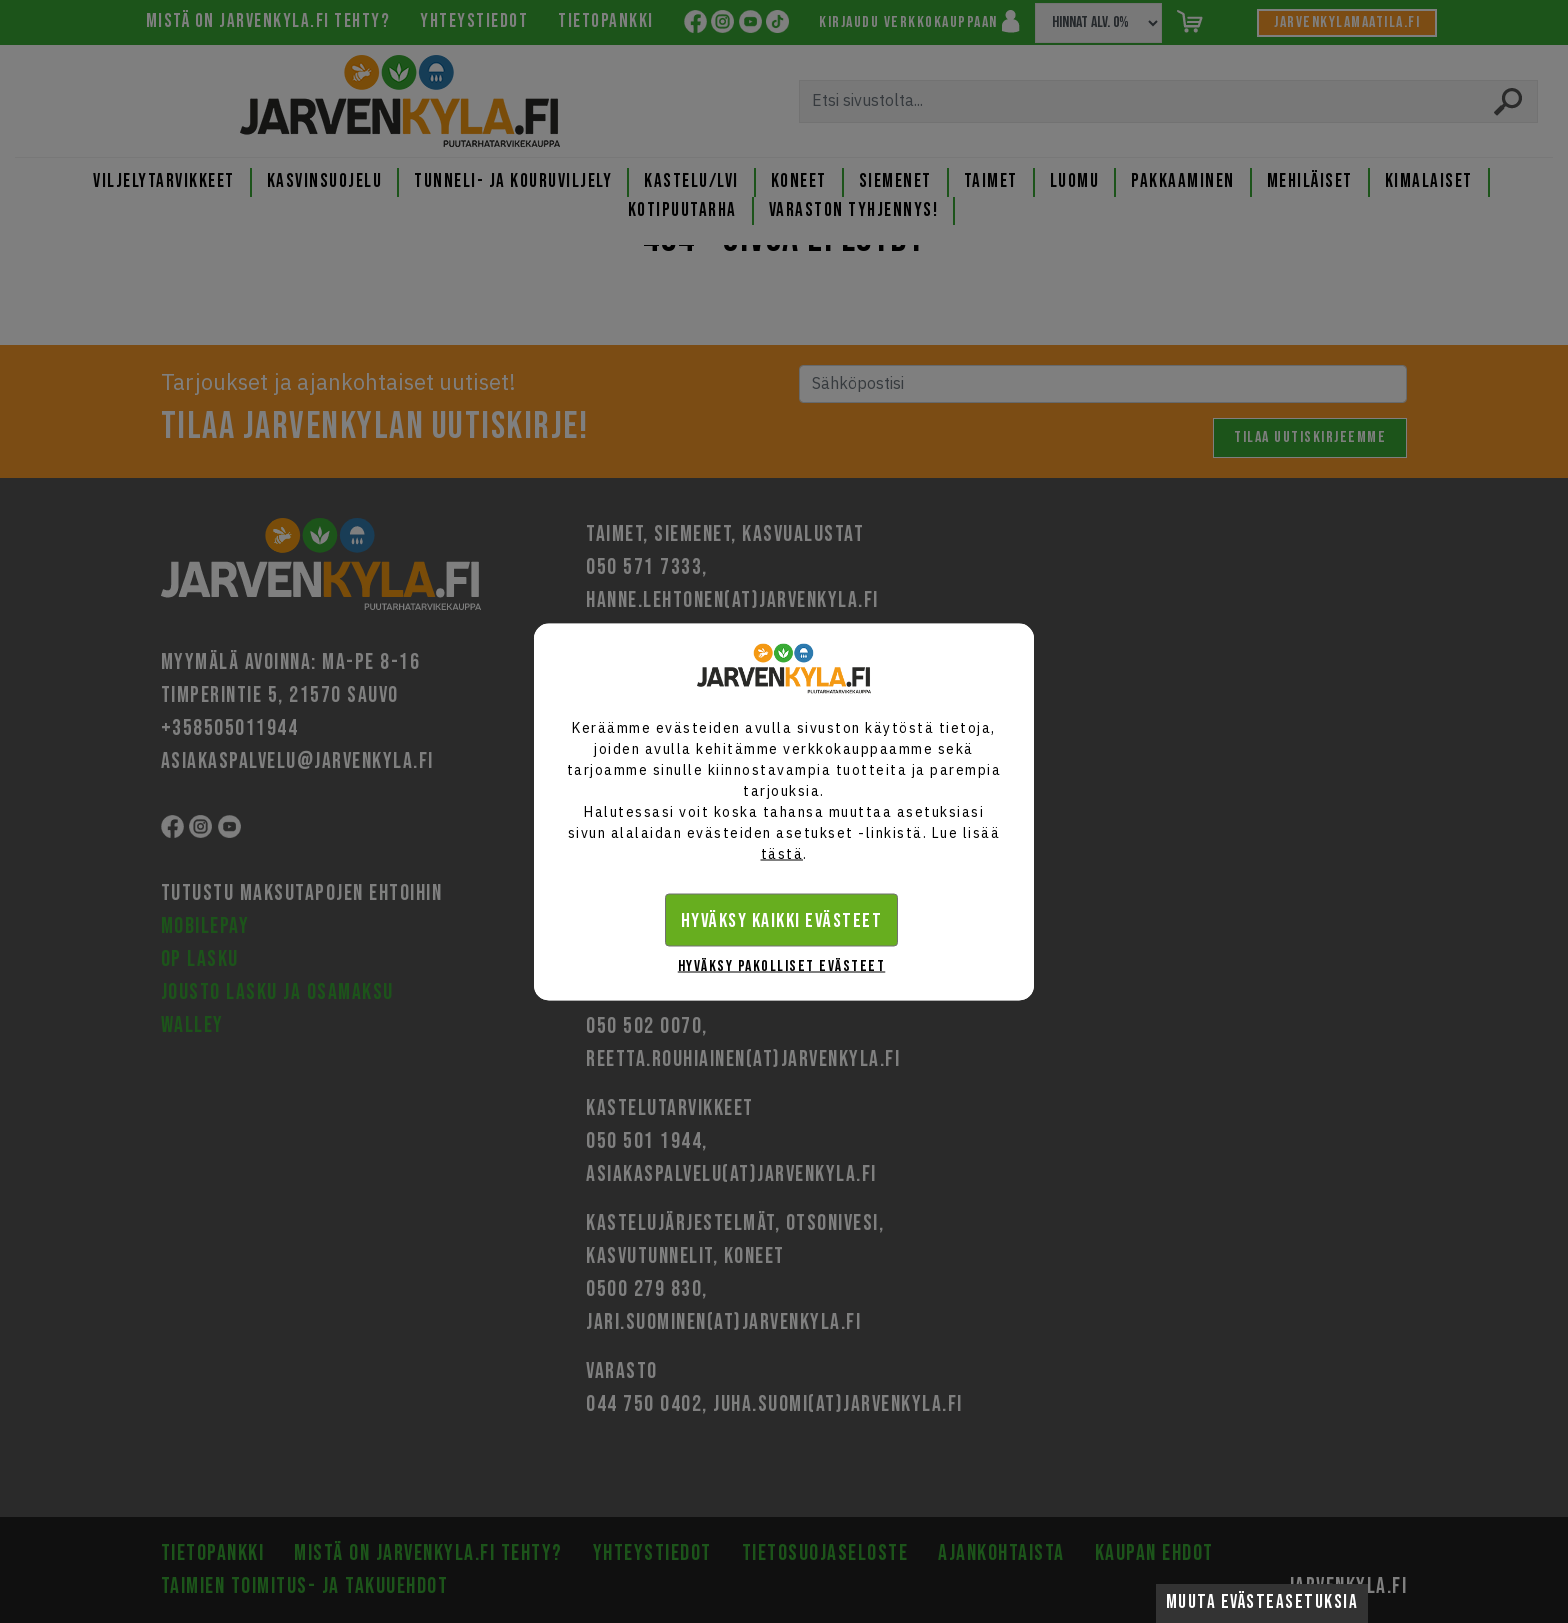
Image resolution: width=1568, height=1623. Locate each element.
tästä (782, 853)
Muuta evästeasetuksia (1262, 1602)
